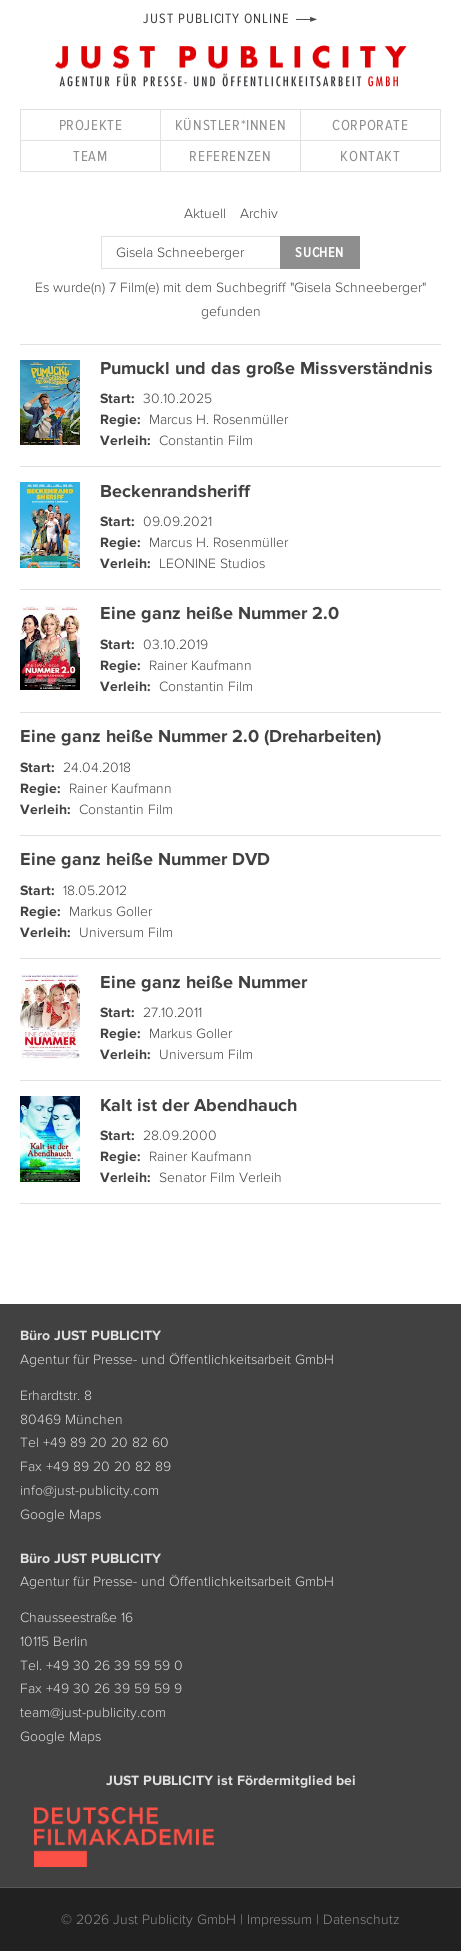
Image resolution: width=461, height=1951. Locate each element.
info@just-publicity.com (89, 1490)
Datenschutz (361, 1919)
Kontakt (370, 155)
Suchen (319, 252)
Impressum (279, 1919)
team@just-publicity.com (93, 1712)
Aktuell (205, 213)
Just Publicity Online (215, 18)
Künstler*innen (230, 124)
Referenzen (230, 155)
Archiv (259, 213)
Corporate (370, 124)
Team (90, 155)
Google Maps (60, 1514)
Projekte (91, 124)
